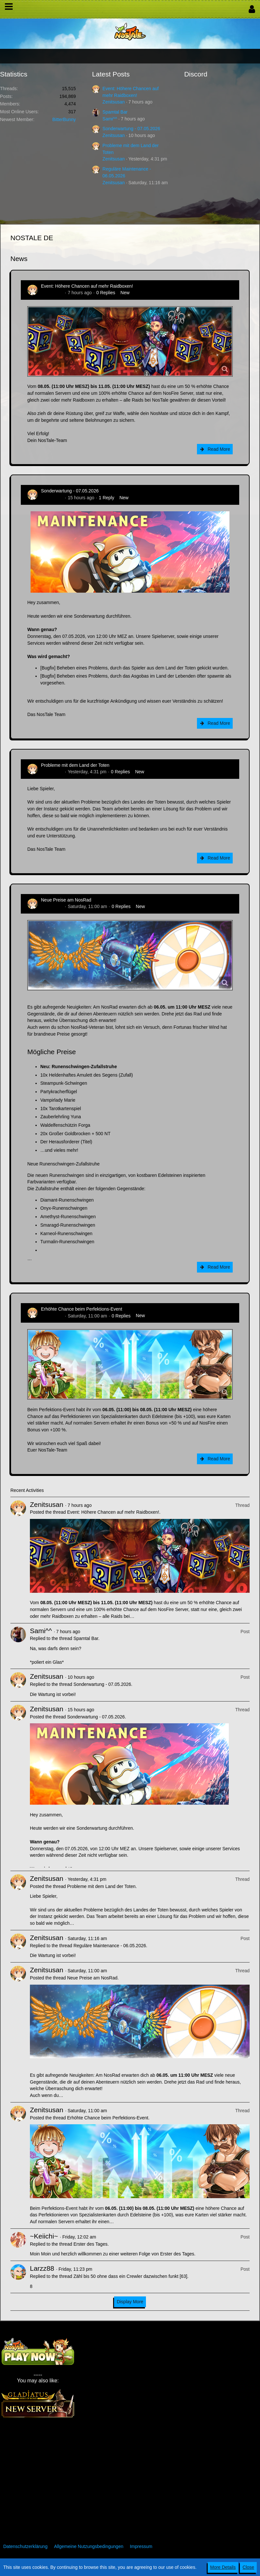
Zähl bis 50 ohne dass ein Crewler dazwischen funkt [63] (130, 2276)
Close (248, 2567)
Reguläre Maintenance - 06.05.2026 (109, 1945)
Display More (130, 2301)
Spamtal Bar (114, 112)
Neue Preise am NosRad (66, 899)
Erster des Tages (90, 2244)
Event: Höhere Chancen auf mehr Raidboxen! (87, 286)
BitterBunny (64, 119)
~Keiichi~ (44, 2236)
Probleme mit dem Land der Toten (75, 765)
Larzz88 (42, 2268)
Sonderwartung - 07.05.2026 (131, 128)
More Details (223, 2567)
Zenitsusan (113, 101)
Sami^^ (109, 118)
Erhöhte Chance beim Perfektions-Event (81, 1309)
